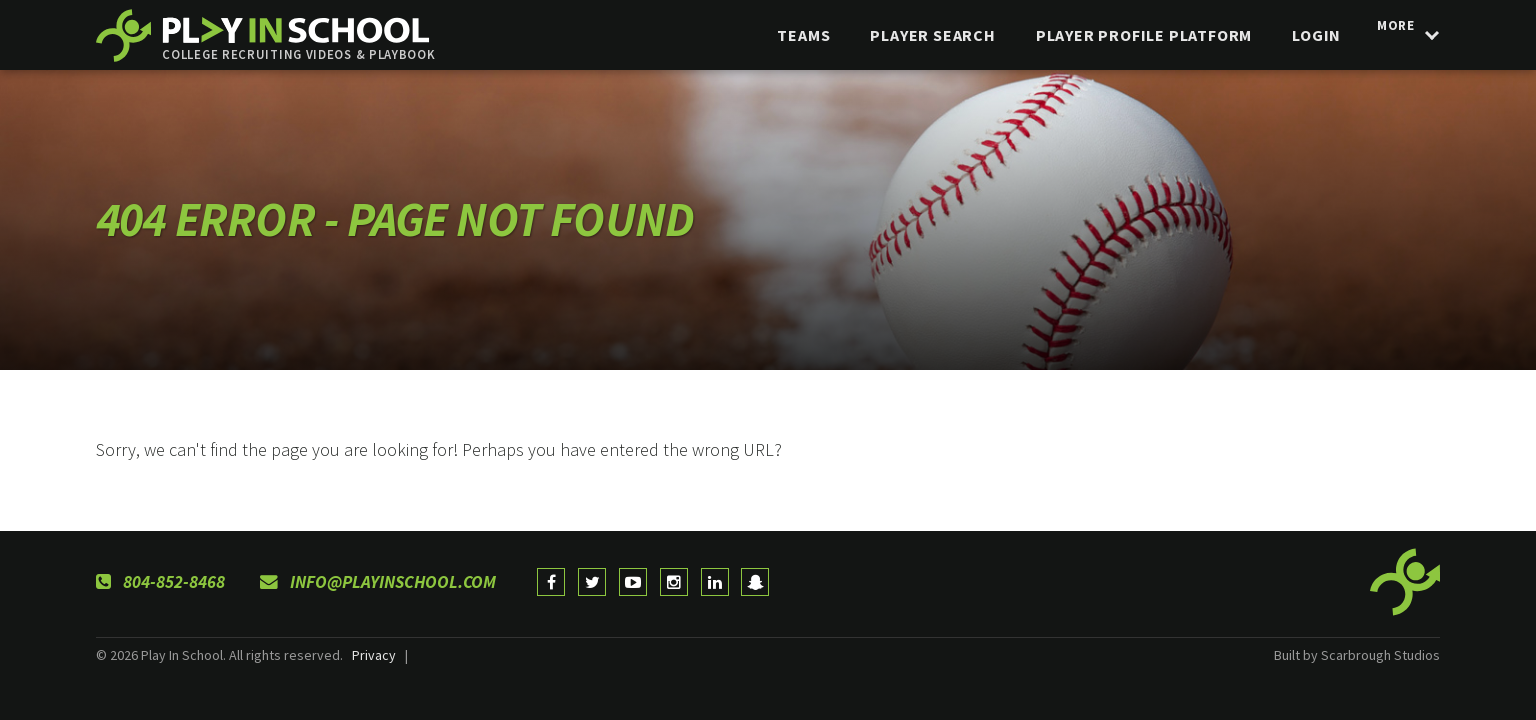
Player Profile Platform (1132, 35)
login (1305, 35)
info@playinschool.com (378, 582)
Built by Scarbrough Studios (1357, 655)
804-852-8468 (160, 582)
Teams (792, 35)
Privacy (374, 655)
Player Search (921, 35)
